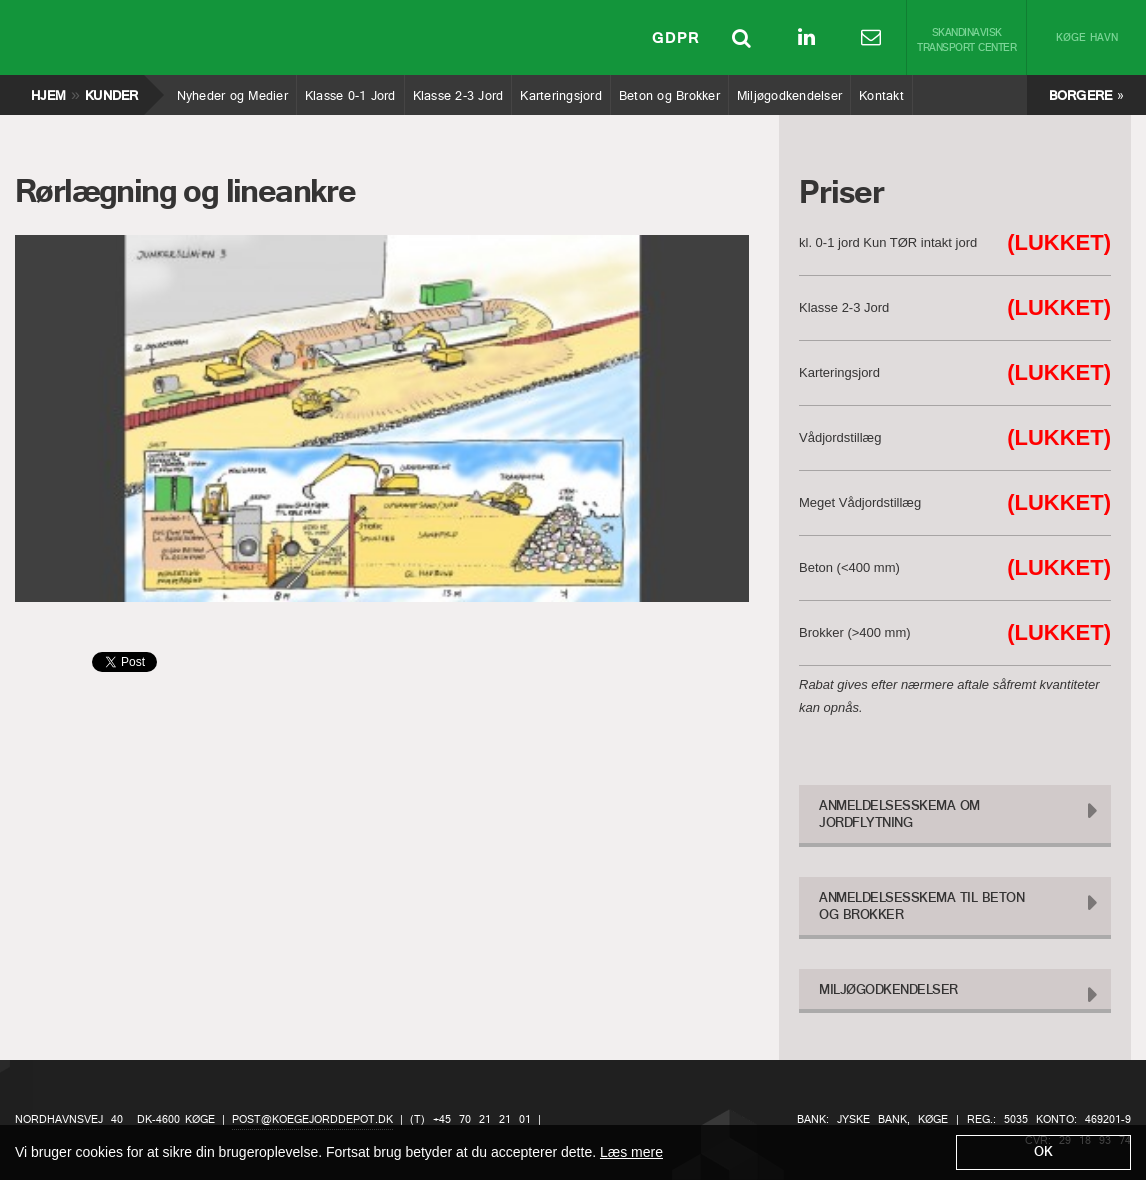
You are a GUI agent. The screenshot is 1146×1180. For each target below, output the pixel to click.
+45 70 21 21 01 (482, 1120)
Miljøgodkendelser (789, 91)
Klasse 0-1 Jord (350, 91)
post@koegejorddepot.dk (312, 1120)
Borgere (1081, 96)
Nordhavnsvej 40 (69, 1120)
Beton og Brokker (669, 91)
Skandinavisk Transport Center (966, 41)
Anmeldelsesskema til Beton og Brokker (921, 907)
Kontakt (881, 91)
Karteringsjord (560, 91)
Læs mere (631, 1152)
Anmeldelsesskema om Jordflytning (899, 815)
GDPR (676, 40)
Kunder (111, 91)
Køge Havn (1087, 38)
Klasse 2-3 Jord (458, 91)
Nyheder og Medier (232, 91)
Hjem (47, 91)
